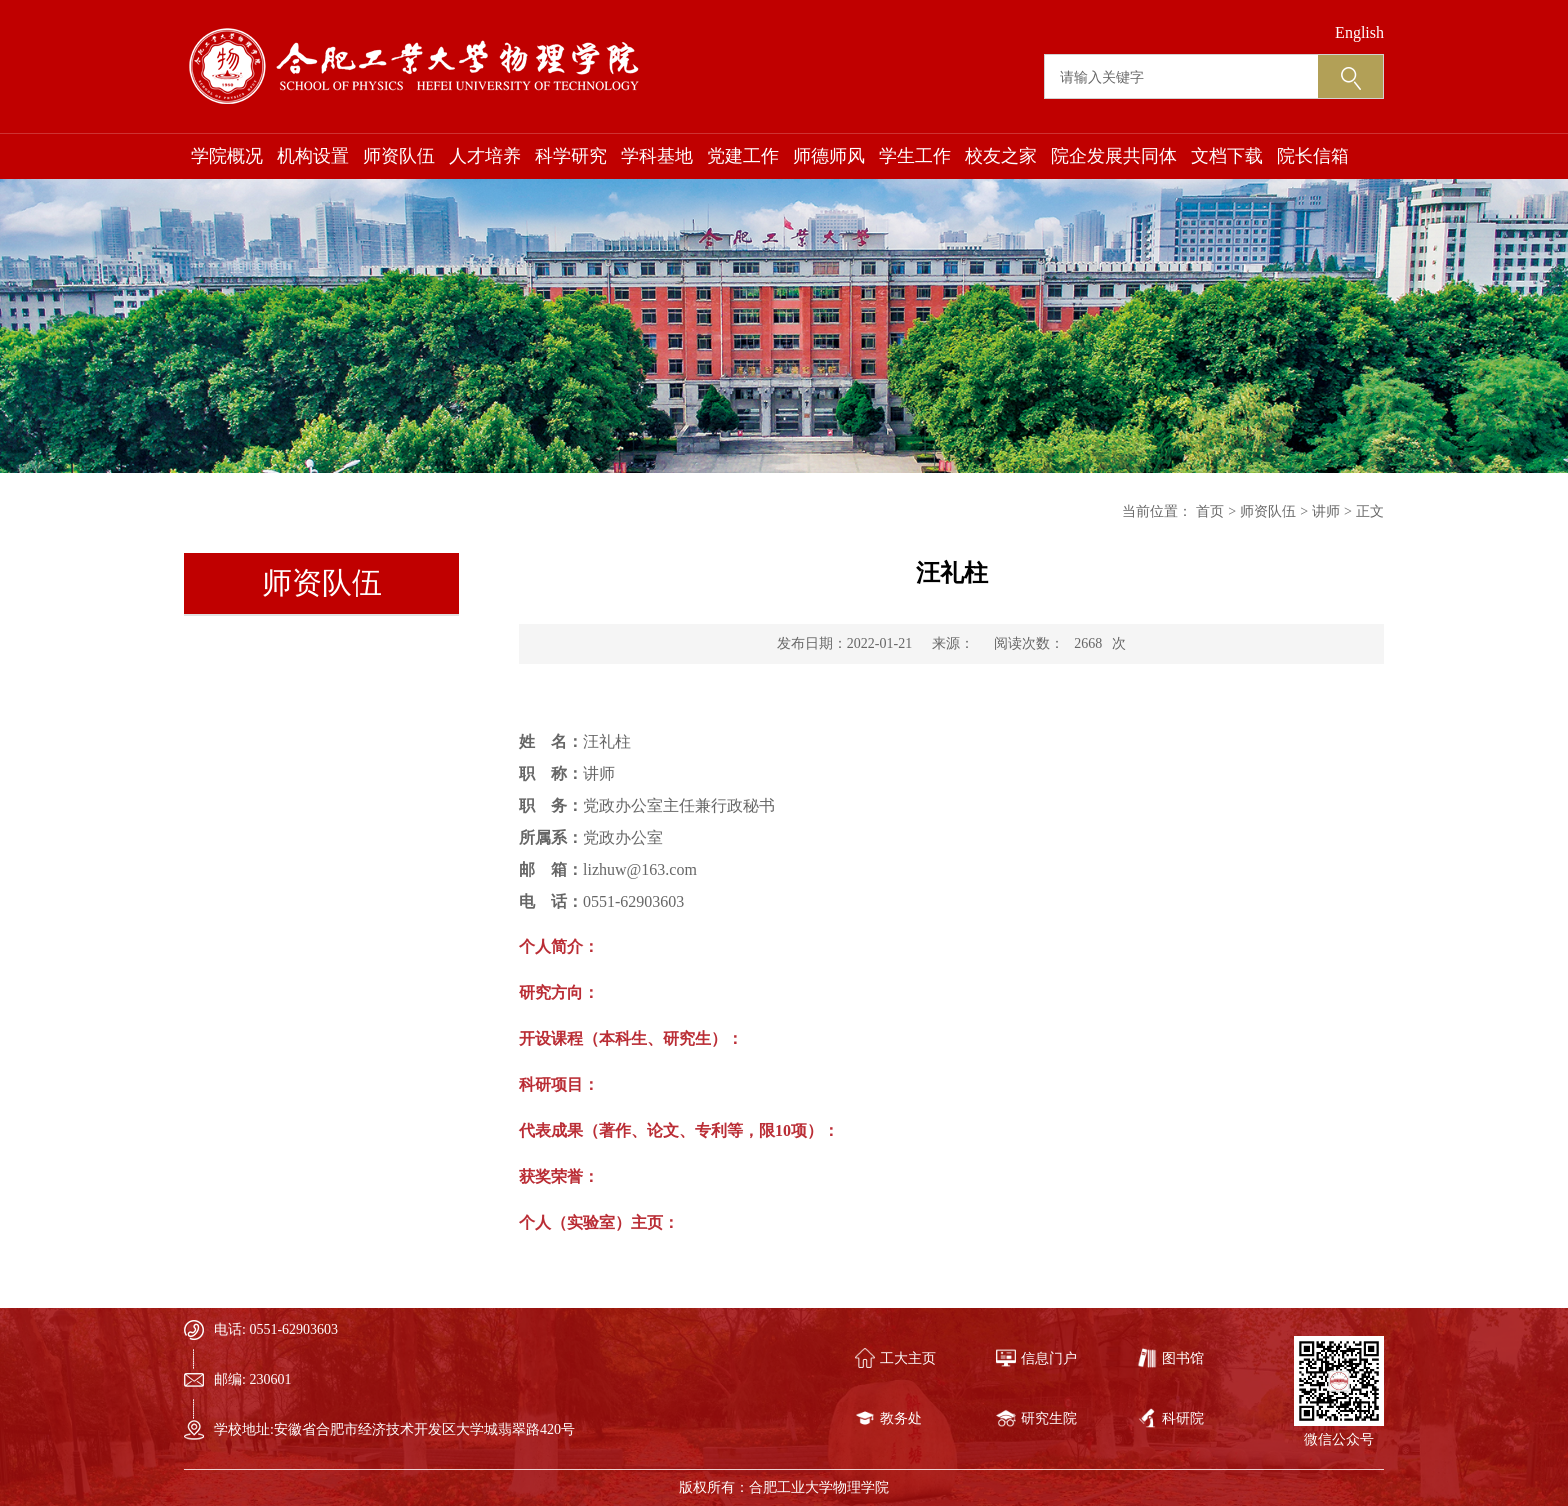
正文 (1370, 511)
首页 (1210, 511)
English (1359, 32)
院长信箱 (1313, 156)
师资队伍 (399, 156)
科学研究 (571, 156)
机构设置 (313, 156)
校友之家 (1001, 156)
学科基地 (657, 156)
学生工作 (915, 156)
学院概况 (227, 156)
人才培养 (485, 156)
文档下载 (1227, 156)
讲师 (1326, 511)
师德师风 (829, 156)
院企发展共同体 (1114, 156)
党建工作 (743, 156)
